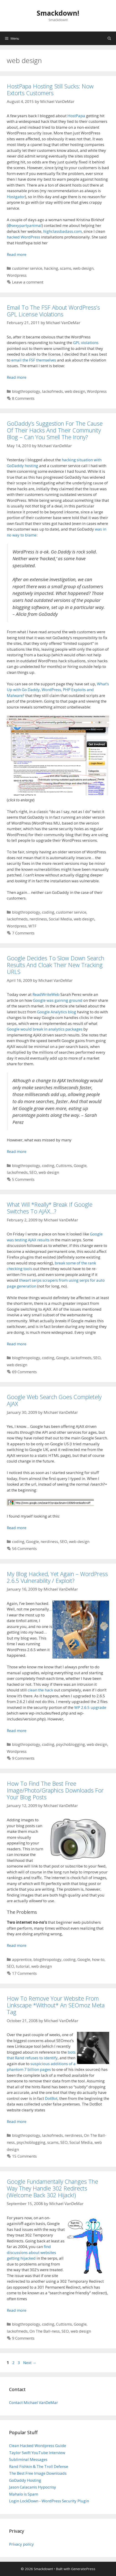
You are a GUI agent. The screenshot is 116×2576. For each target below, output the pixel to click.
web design (83, 268)
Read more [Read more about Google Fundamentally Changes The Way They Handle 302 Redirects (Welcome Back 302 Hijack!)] (16, 2310)
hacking (51, 268)
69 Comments (24, 1371)
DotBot (51, 2098)
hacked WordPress (23, 237)
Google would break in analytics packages (44, 1029)
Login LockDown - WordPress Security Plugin (49, 2500)
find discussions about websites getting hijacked (31, 2252)
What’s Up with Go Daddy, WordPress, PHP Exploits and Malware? (58, 689)
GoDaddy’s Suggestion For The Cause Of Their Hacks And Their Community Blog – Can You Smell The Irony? (55, 430)
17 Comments (24, 1973)
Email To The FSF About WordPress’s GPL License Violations (53, 310)
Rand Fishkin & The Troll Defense (38, 2466)
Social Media (60, 919)
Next (29, 2362)
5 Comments (23, 1179)
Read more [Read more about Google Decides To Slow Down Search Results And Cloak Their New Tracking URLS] (16, 1151)
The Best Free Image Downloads (38, 2473)
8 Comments (23, 398)
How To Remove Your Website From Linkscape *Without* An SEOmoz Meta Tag (56, 2005)
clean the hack (40, 1690)
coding (48, 912)
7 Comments (23, 933)
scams (65, 268)
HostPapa (76, 115)
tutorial (23, 1966)
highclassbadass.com (62, 231)
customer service (27, 268)
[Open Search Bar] (109, 38)
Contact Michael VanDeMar (33, 2402)
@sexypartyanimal (25, 225)
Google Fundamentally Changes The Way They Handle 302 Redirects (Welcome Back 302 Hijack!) (52, 2188)
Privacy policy (21, 2544)
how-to (98, 1959)
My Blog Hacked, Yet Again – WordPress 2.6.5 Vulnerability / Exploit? (57, 1577)
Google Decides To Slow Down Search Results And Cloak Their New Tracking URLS (55, 964)
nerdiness (38, 919)
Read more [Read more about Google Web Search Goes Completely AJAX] (16, 1527)
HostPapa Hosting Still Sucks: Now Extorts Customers (50, 89)
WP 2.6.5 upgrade (90, 1707)
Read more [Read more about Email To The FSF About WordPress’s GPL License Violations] (16, 377)
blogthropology (26, 391)
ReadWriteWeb (45, 994)
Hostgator (16, 196)
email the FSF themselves (33, 360)
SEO (33, 1172)
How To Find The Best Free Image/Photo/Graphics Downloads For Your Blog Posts (55, 1790)
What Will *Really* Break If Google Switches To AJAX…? (49, 1208)
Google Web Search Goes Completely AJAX (54, 1400)
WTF (32, 926)
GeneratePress (83, 2568)
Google (80, 1165)
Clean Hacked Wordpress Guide (37, 2445)
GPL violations (86, 342)
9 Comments (23, 1758)
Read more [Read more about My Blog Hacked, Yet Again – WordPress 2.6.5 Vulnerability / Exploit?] (16, 1730)
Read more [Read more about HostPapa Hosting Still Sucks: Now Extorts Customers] (16, 254)
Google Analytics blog (56, 1011)
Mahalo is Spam (23, 2494)
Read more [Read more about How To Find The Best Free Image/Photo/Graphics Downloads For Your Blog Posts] (16, 1945)
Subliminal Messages (28, 2459)
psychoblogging (70, 1744)
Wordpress (17, 275)
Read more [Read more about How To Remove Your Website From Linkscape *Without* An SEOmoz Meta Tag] (16, 2121)
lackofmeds (52, 391)
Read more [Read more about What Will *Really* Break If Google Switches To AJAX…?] (16, 1343)
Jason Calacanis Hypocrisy (32, 2487)
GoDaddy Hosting (25, 2480)
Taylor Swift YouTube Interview (37, 2452)
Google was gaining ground (57, 1000)
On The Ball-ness (45, 2331)
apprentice (22, 1959)
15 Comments (24, 2156)
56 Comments (24, 1548)
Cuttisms (64, 1165)
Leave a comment (27, 282)
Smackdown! (58, 13)
